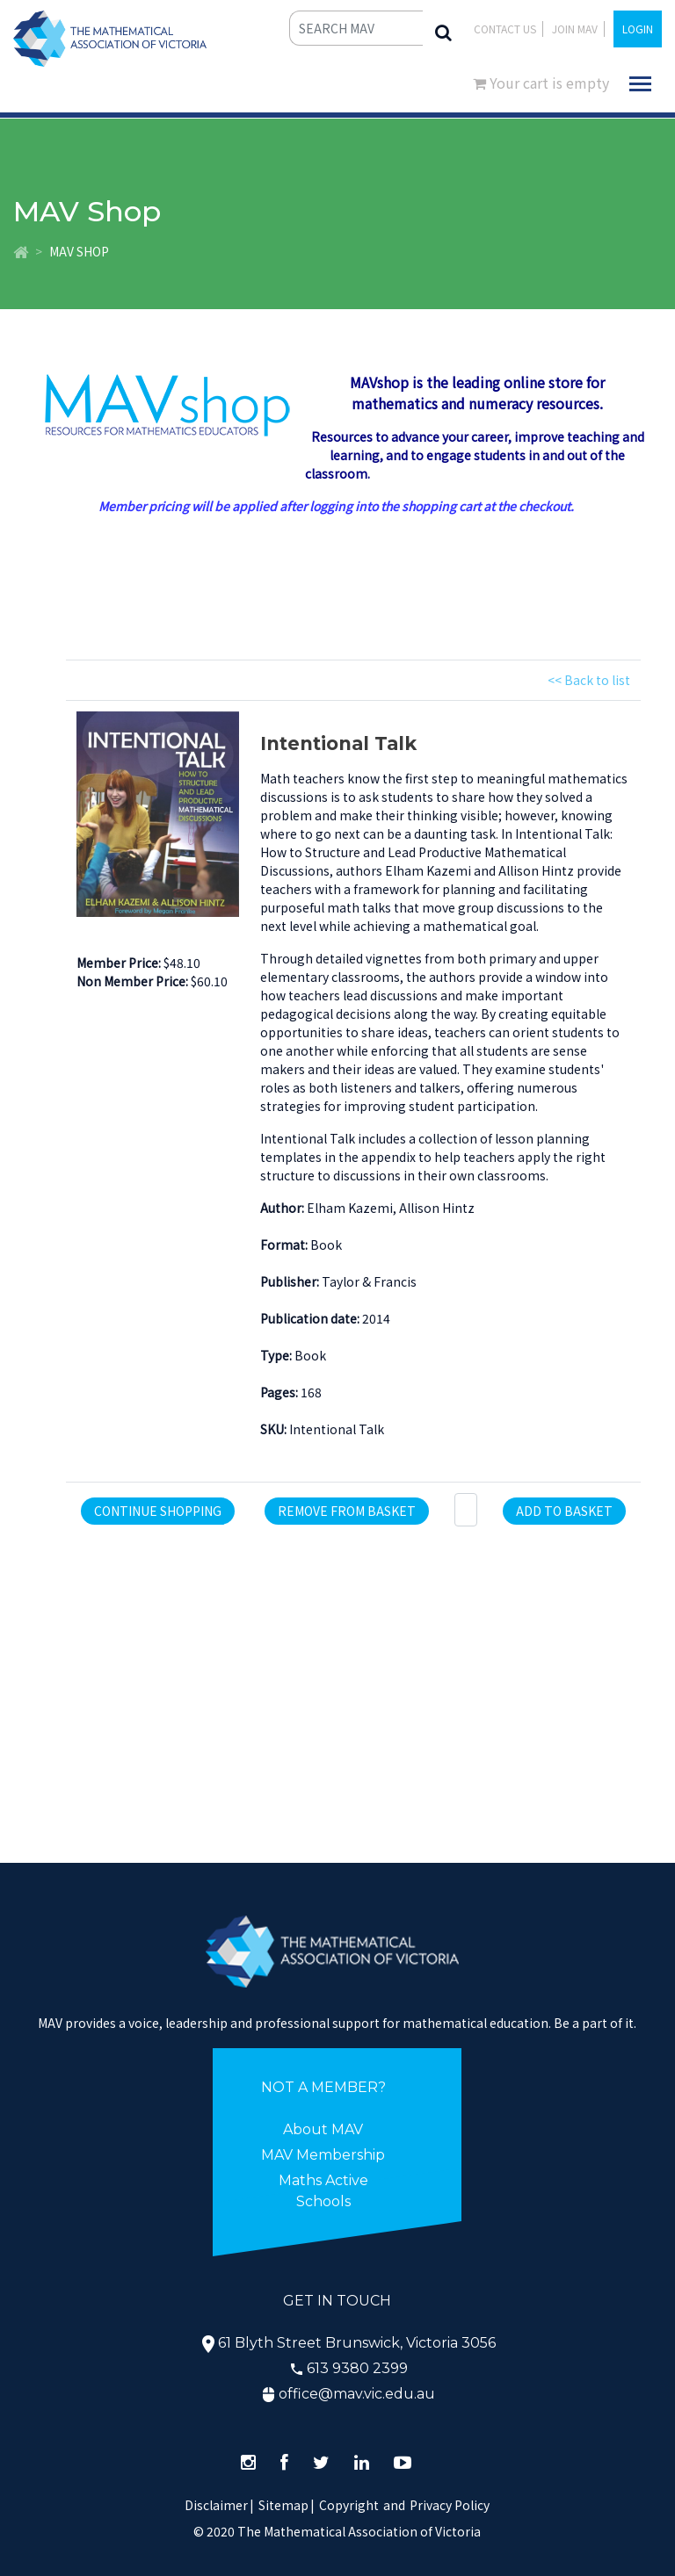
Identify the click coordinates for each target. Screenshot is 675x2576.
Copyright (349, 2505)
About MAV (323, 2129)
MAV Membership (323, 2155)
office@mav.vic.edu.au (357, 2393)
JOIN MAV (575, 28)
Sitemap (283, 2505)
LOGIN (637, 28)
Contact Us (505, 28)
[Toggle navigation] (640, 83)
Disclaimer (219, 2505)
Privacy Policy (450, 2505)
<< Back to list (589, 680)
